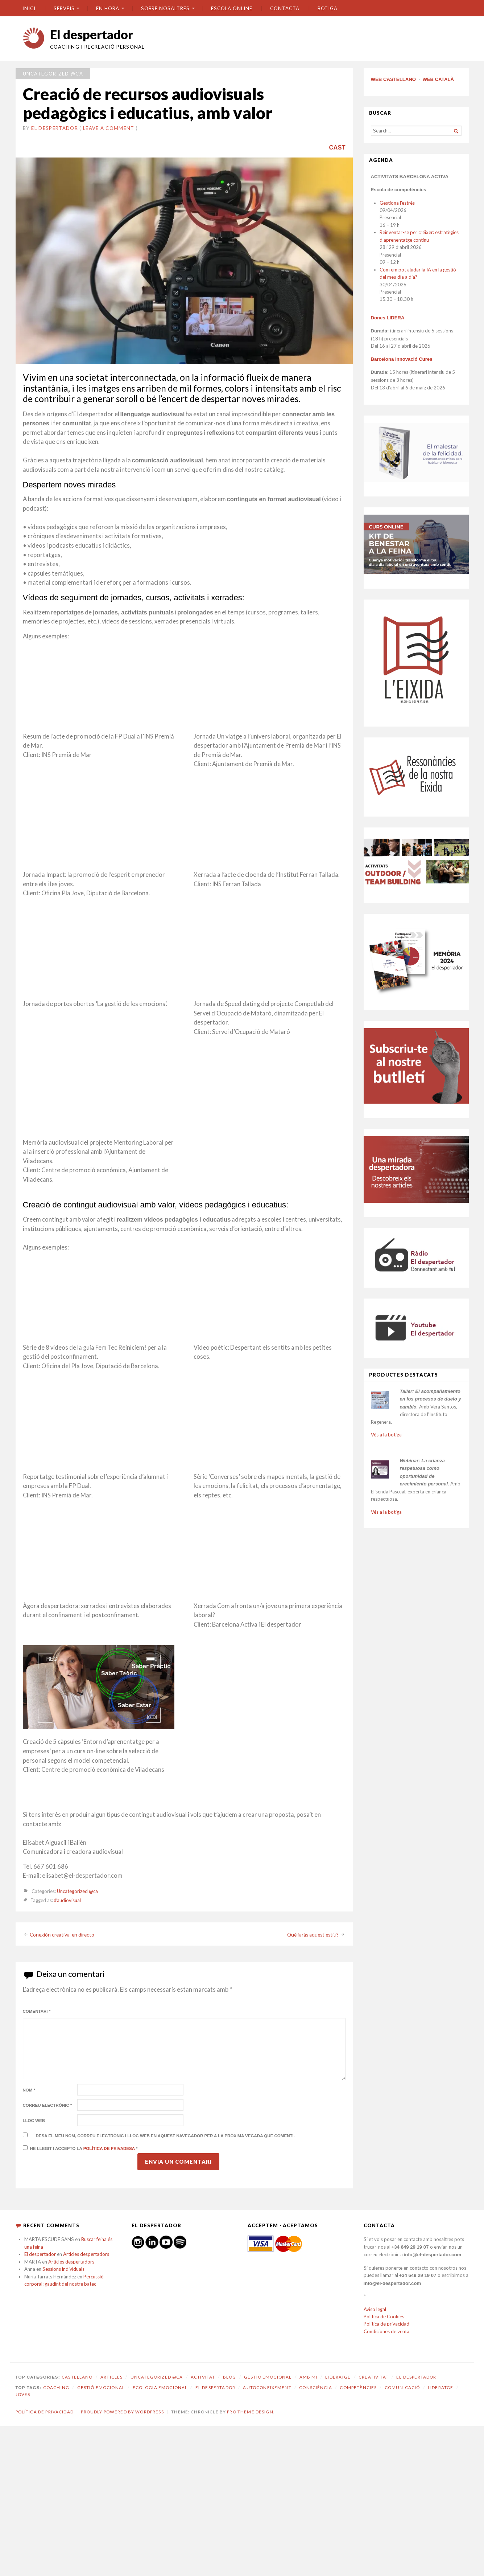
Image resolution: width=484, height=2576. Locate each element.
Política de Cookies (384, 2316)
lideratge (440, 2387)
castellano (77, 2377)
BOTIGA (328, 8)
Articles (111, 2377)
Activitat (203, 2377)
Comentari (37, 2011)
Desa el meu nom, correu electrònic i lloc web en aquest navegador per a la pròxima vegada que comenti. (165, 2136)
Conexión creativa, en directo (62, 1934)
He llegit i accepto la (80, 2148)
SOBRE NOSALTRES (165, 8)
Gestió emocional (267, 2377)
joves (23, 2394)
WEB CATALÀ (438, 79)
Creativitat (374, 2377)
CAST (337, 147)
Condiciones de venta (386, 2331)
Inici (29, 8)
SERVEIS (64, 8)
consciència (315, 2387)
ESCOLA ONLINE (231, 8)
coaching (56, 2387)
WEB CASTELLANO (393, 79)
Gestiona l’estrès (397, 203)
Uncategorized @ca (53, 74)
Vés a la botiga (386, 1435)
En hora (107, 8)
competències (358, 2387)
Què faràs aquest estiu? (313, 1934)
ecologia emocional (160, 2387)
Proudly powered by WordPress (122, 2411)
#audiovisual (67, 1900)
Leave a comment (109, 128)
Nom (29, 2090)
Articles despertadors (86, 2254)
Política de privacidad (386, 2324)
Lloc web (34, 2120)
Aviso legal (375, 2309)
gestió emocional (101, 2387)
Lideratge (338, 2377)
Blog (229, 2377)
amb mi (308, 2377)
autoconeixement (267, 2387)
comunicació (402, 2387)
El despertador (91, 34)
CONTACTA (284, 8)
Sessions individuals (63, 2269)
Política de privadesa (109, 2148)
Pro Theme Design (250, 2411)
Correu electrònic (47, 2105)
